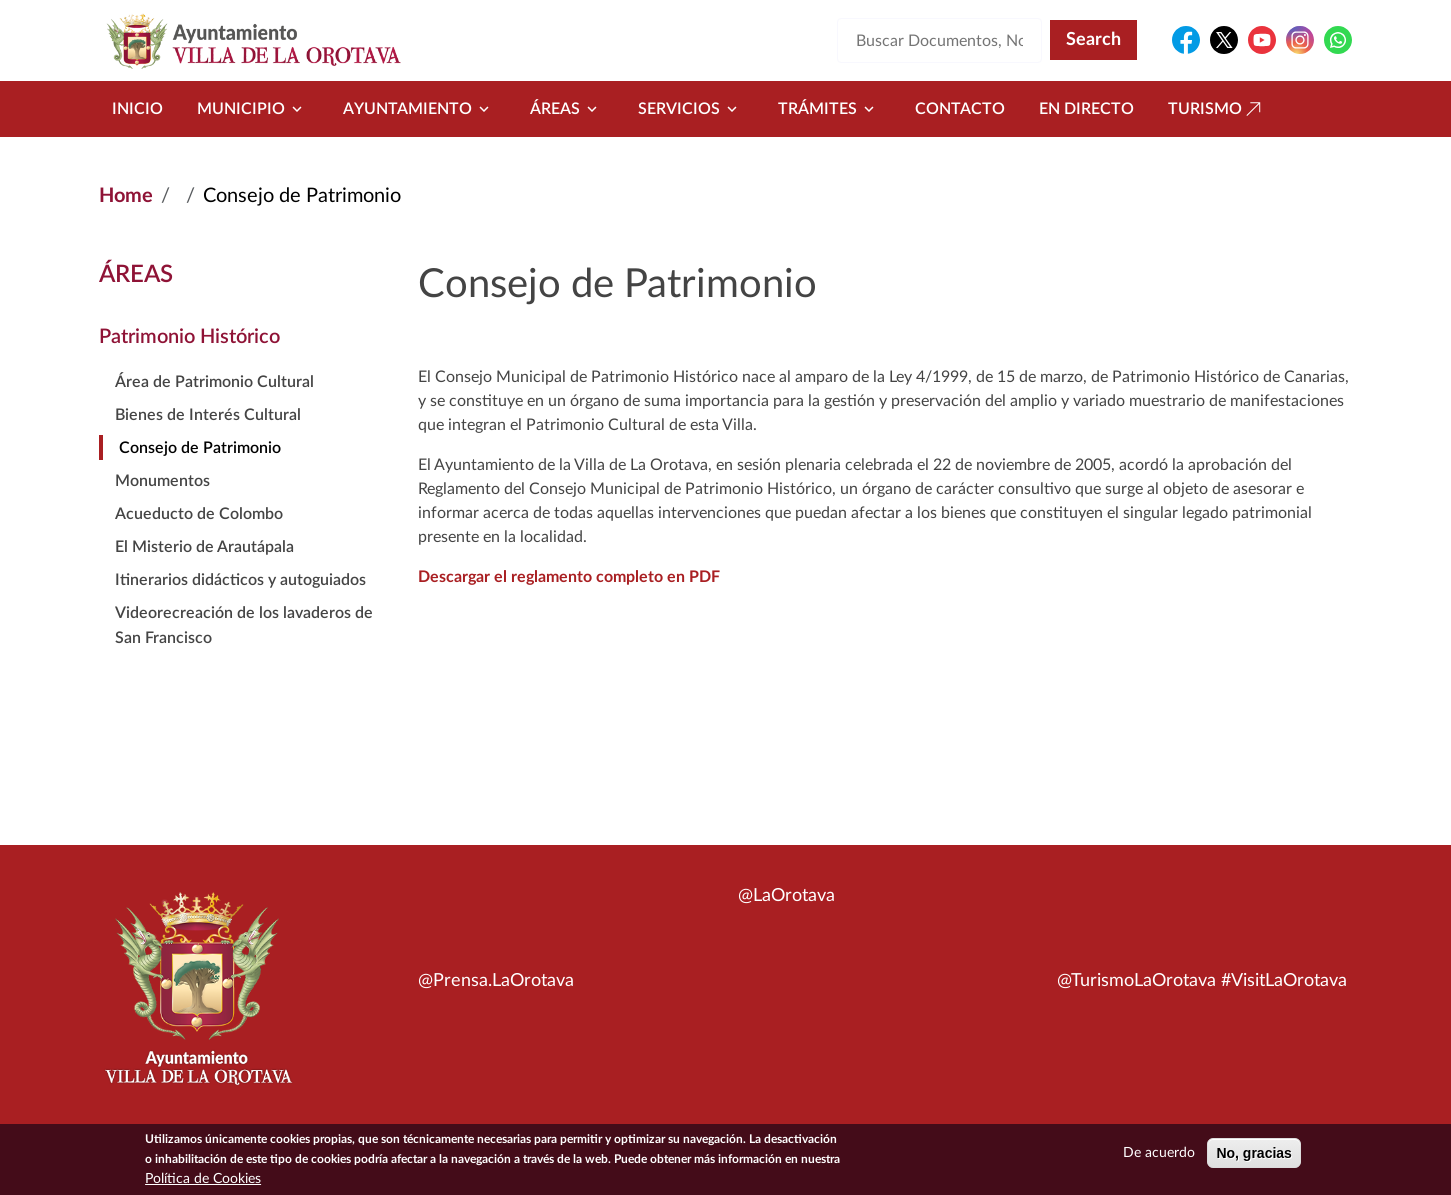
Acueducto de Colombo (199, 514)
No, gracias (1253, 1155)
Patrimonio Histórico (189, 337)
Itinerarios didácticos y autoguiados (240, 580)
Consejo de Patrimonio (200, 448)
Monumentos (162, 481)
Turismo (1217, 109)
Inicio (137, 109)
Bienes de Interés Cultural (208, 415)
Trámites (829, 109)
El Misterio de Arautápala (204, 547)
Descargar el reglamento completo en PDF (569, 577)
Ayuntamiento (419, 109)
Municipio (253, 109)
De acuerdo (1159, 1155)
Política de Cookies (203, 1181)
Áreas (567, 109)
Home (126, 196)
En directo (1086, 109)
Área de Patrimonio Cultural (214, 382)
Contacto (960, 109)
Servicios (691, 109)
